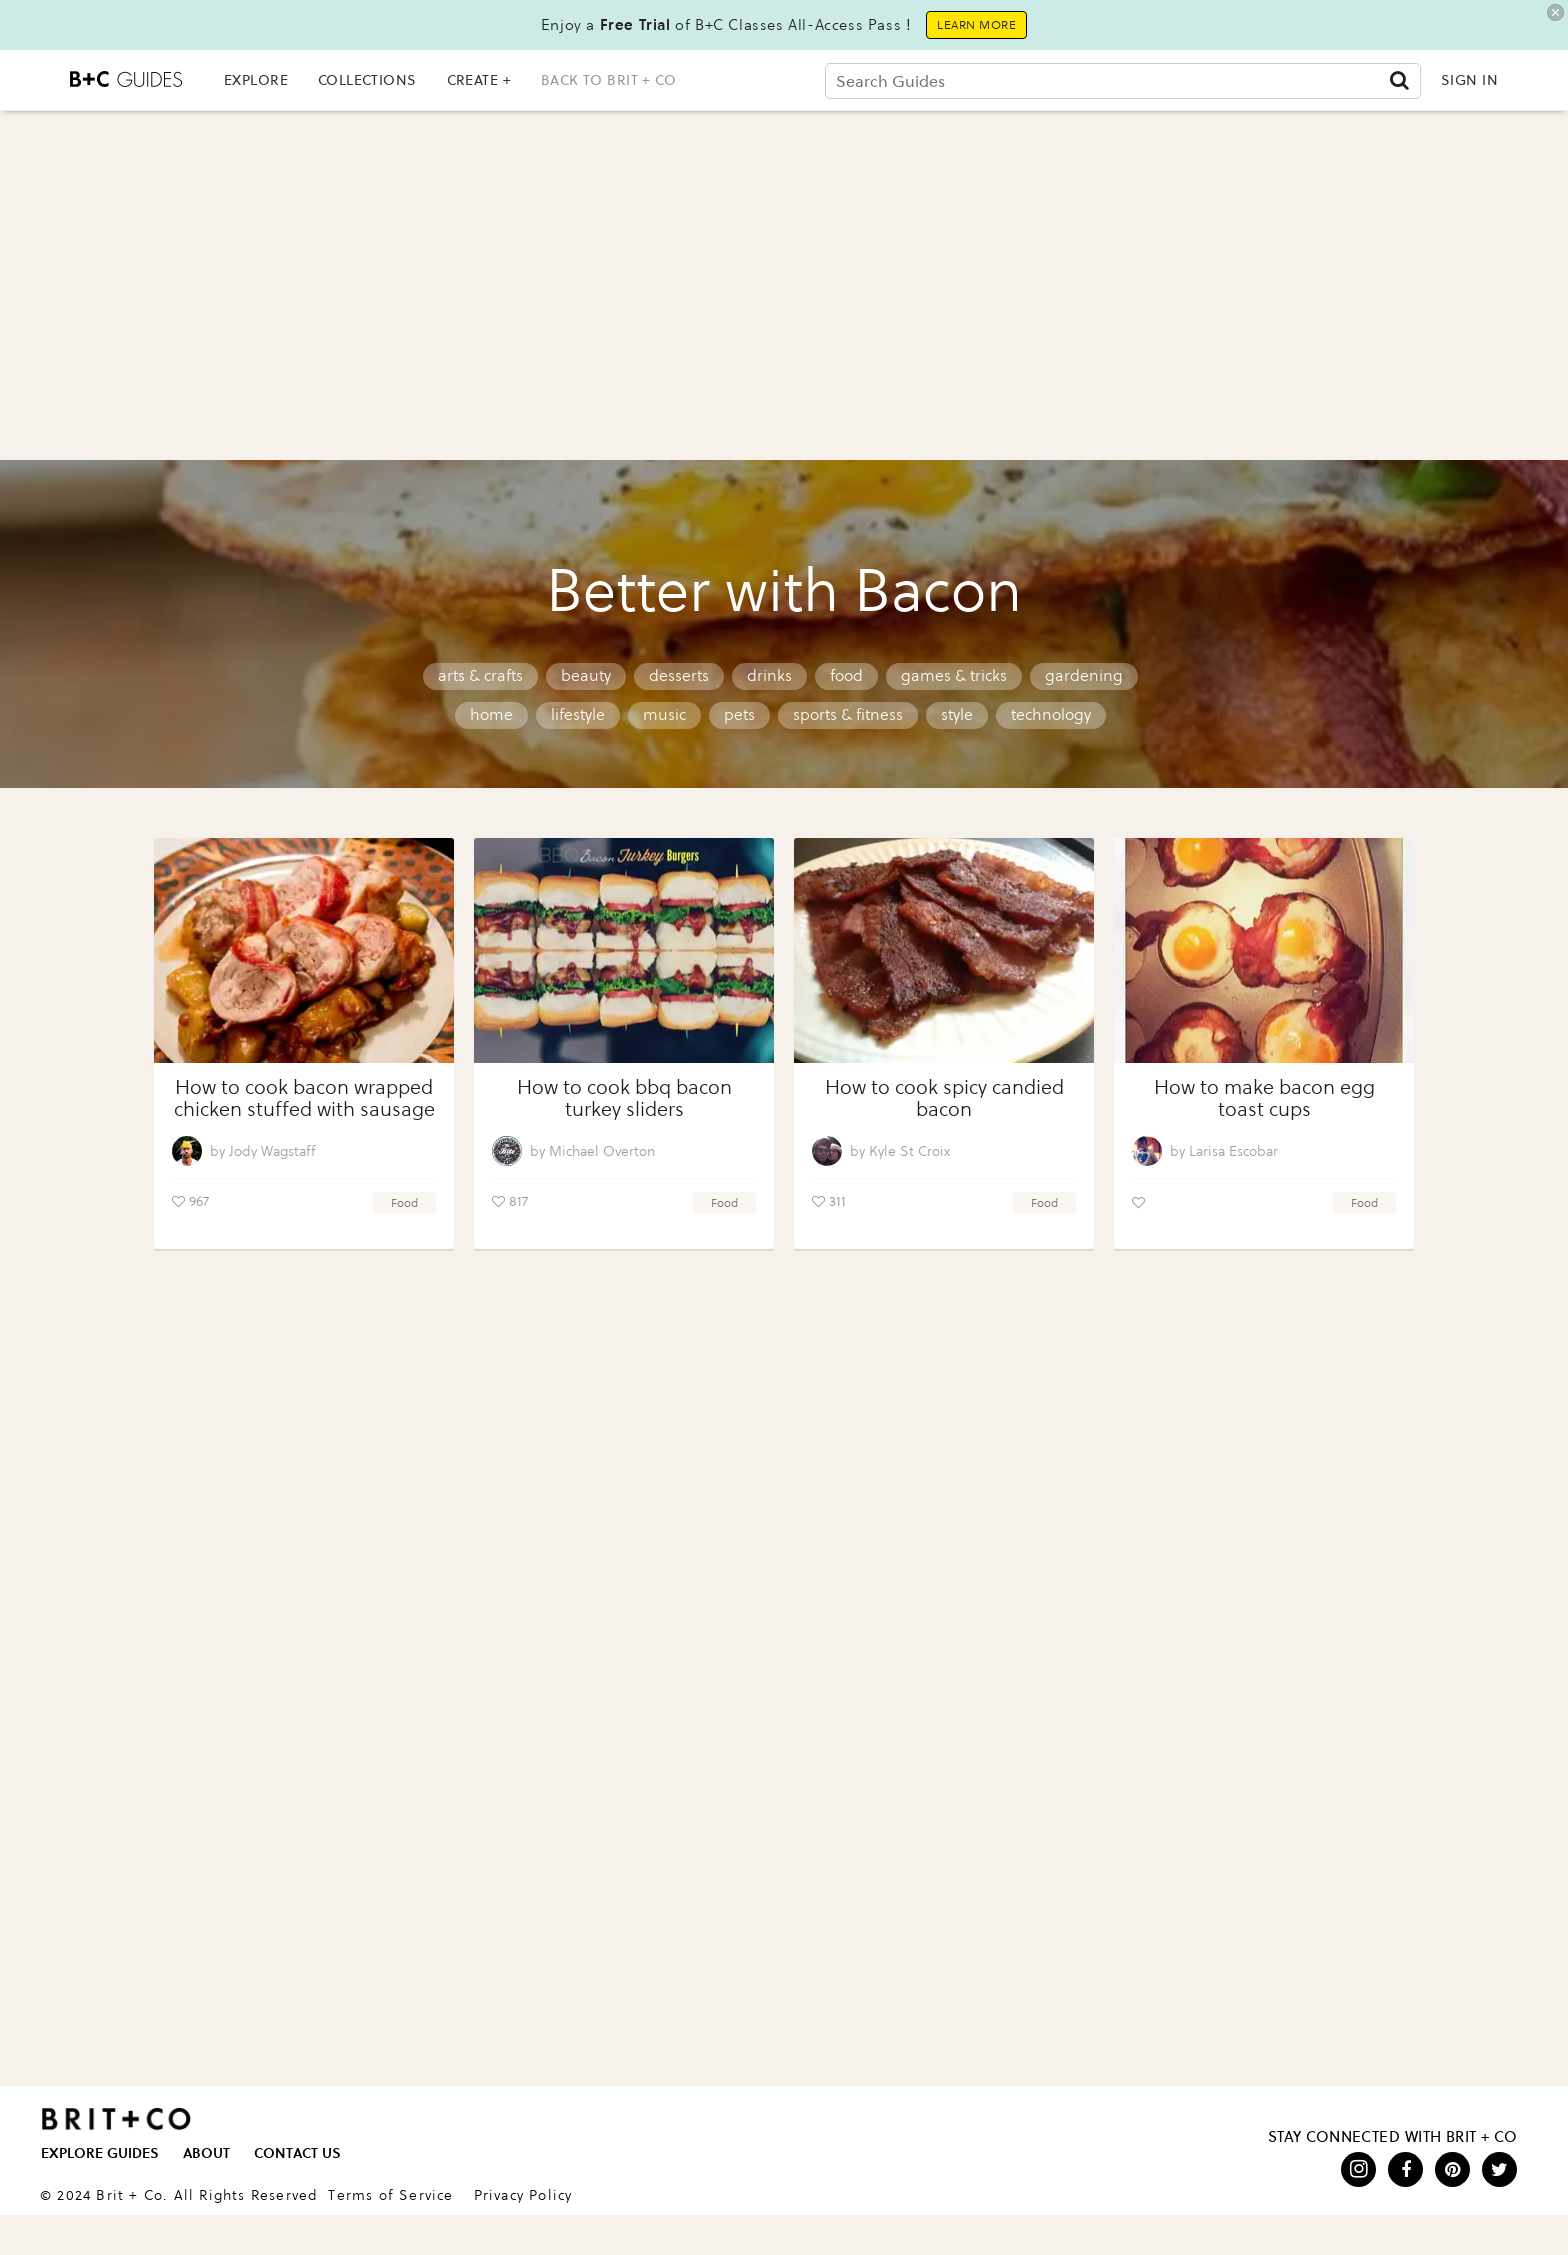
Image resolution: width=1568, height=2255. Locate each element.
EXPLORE (256, 80)
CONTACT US (297, 2153)
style (957, 714)
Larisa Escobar (1233, 1151)
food (846, 675)
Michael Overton (602, 1151)
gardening (1084, 675)
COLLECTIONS (367, 80)
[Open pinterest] (1452, 2169)
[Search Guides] (1123, 81)
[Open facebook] (1405, 2169)
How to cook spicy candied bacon (944, 1098)
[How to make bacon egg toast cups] (1264, 950)
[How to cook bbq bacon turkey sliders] (624, 950)
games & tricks (954, 675)
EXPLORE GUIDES (100, 2153)
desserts (679, 675)
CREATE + (479, 80)
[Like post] (178, 1202)
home (491, 714)
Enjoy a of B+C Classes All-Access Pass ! (726, 25)
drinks (769, 675)
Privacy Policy (523, 2195)
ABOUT (206, 2153)
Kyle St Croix (909, 1151)
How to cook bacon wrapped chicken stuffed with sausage (304, 1098)
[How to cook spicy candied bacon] (944, 950)
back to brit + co (608, 80)
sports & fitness (848, 714)
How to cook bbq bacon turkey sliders (624, 1098)
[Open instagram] (1358, 2169)
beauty (586, 675)
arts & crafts (480, 675)
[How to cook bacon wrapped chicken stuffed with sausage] (304, 950)
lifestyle (578, 714)
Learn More (976, 25)
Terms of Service (390, 2195)
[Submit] (1399, 80)
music (664, 714)
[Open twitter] (1499, 2169)
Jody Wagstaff (272, 1151)
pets (739, 714)
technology (1051, 714)
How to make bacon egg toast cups (1264, 1098)
